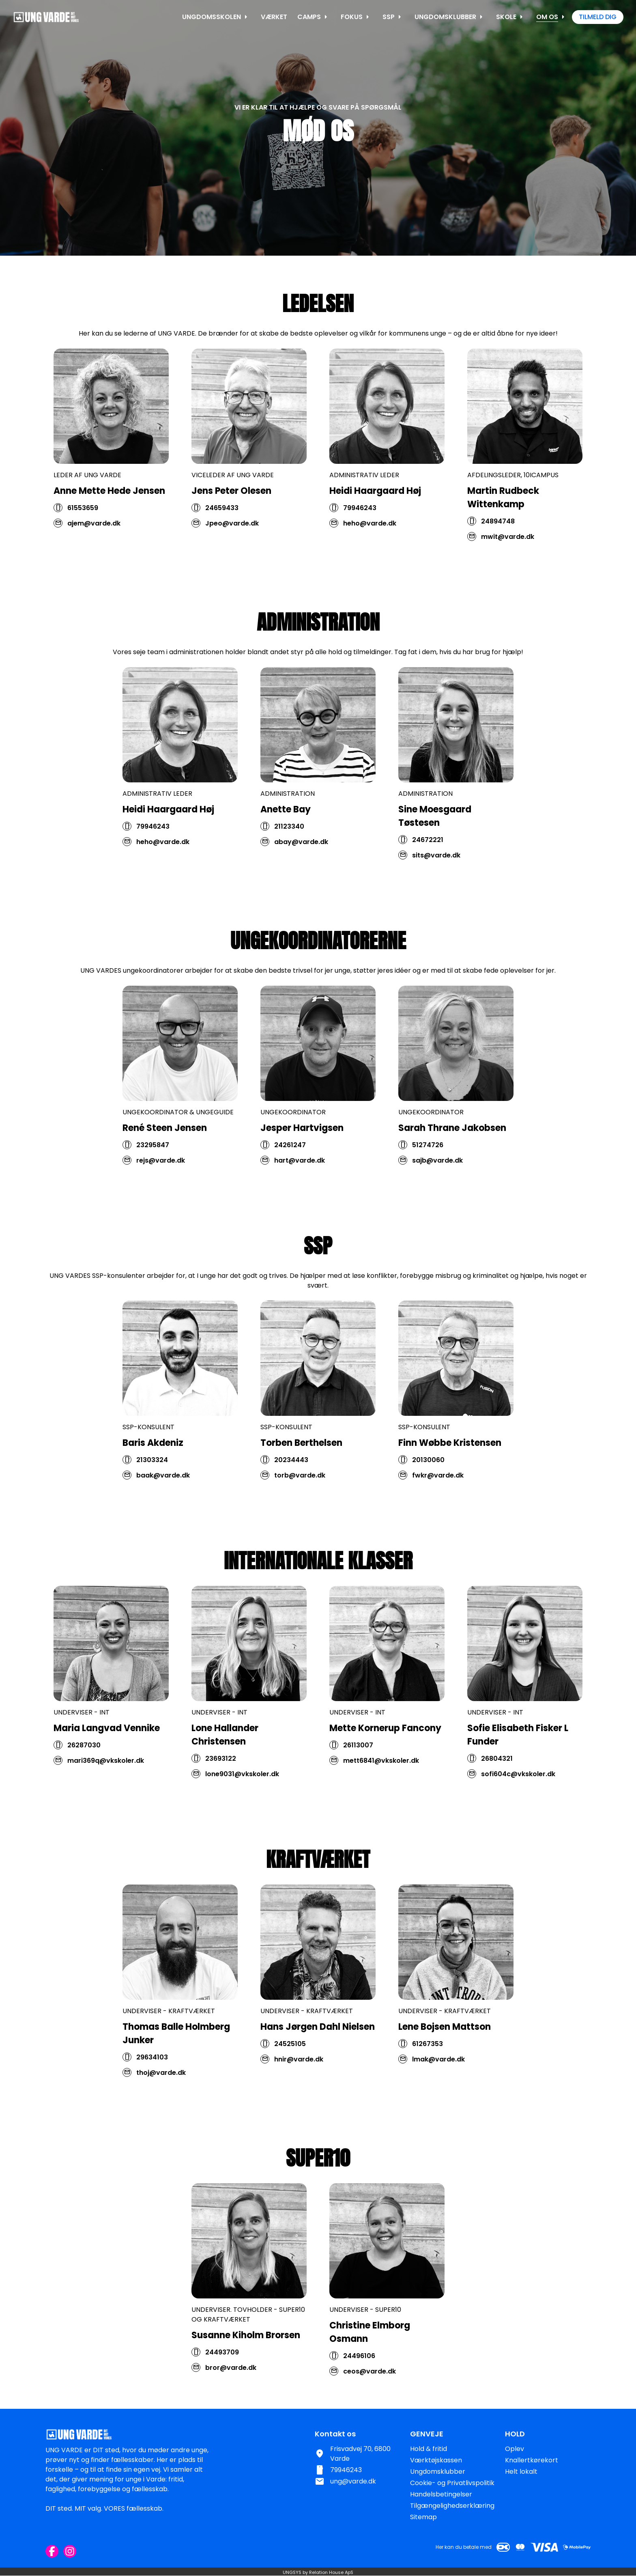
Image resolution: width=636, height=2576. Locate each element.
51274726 (427, 1180)
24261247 (290, 1180)
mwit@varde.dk (507, 536)
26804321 (497, 1793)
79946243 (359, 508)
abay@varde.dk (301, 876)
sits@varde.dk (436, 890)
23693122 (220, 1793)
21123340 (289, 861)
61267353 (427, 2078)
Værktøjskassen (436, 2460)
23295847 (152, 1180)
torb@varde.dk (299, 1510)
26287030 (84, 1780)
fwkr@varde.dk (438, 1510)
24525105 (290, 2078)
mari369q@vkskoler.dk (105, 1795)
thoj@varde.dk (161, 2107)
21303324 (152, 1494)
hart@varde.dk (299, 1195)
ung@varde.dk (353, 2481)
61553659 (82, 508)
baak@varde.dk (163, 1510)
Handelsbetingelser (441, 2494)
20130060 (428, 1494)
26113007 (358, 1780)
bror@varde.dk (230, 2402)
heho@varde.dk (369, 523)
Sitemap (423, 2517)
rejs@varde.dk (160, 1195)
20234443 (291, 1494)
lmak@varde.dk (438, 2094)
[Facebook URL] (51, 2551)
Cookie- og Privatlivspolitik (452, 2483)
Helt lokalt (521, 2471)
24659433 (221, 508)
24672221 (427, 874)
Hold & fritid (428, 2448)
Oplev (514, 2448)
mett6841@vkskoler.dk (381, 1795)
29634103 (152, 2092)
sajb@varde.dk (437, 1195)
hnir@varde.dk (298, 2094)
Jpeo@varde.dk (232, 523)
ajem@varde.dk (93, 523)
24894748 (498, 521)
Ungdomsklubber (437, 2471)
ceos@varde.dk (369, 2406)
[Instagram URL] (69, 2551)
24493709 (222, 2387)
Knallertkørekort (531, 2460)
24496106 (359, 2390)
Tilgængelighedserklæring (452, 2505)
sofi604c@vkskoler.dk (518, 1809)
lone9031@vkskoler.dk (242, 1809)
